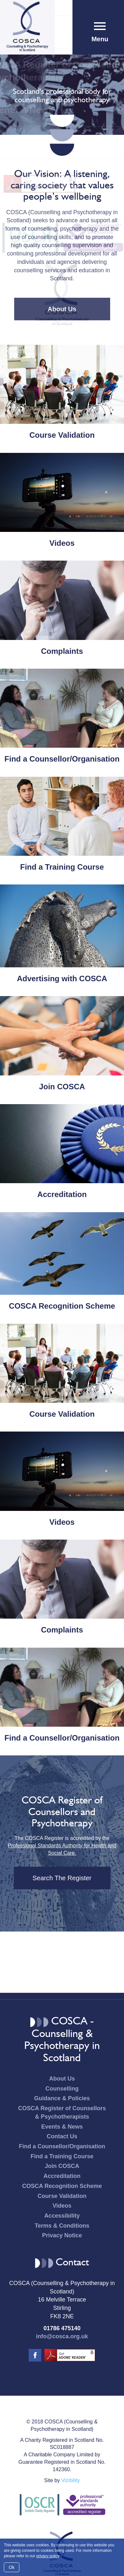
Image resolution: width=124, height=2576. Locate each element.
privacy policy (48, 2556)
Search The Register (62, 1878)
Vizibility (70, 2480)
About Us (62, 309)
